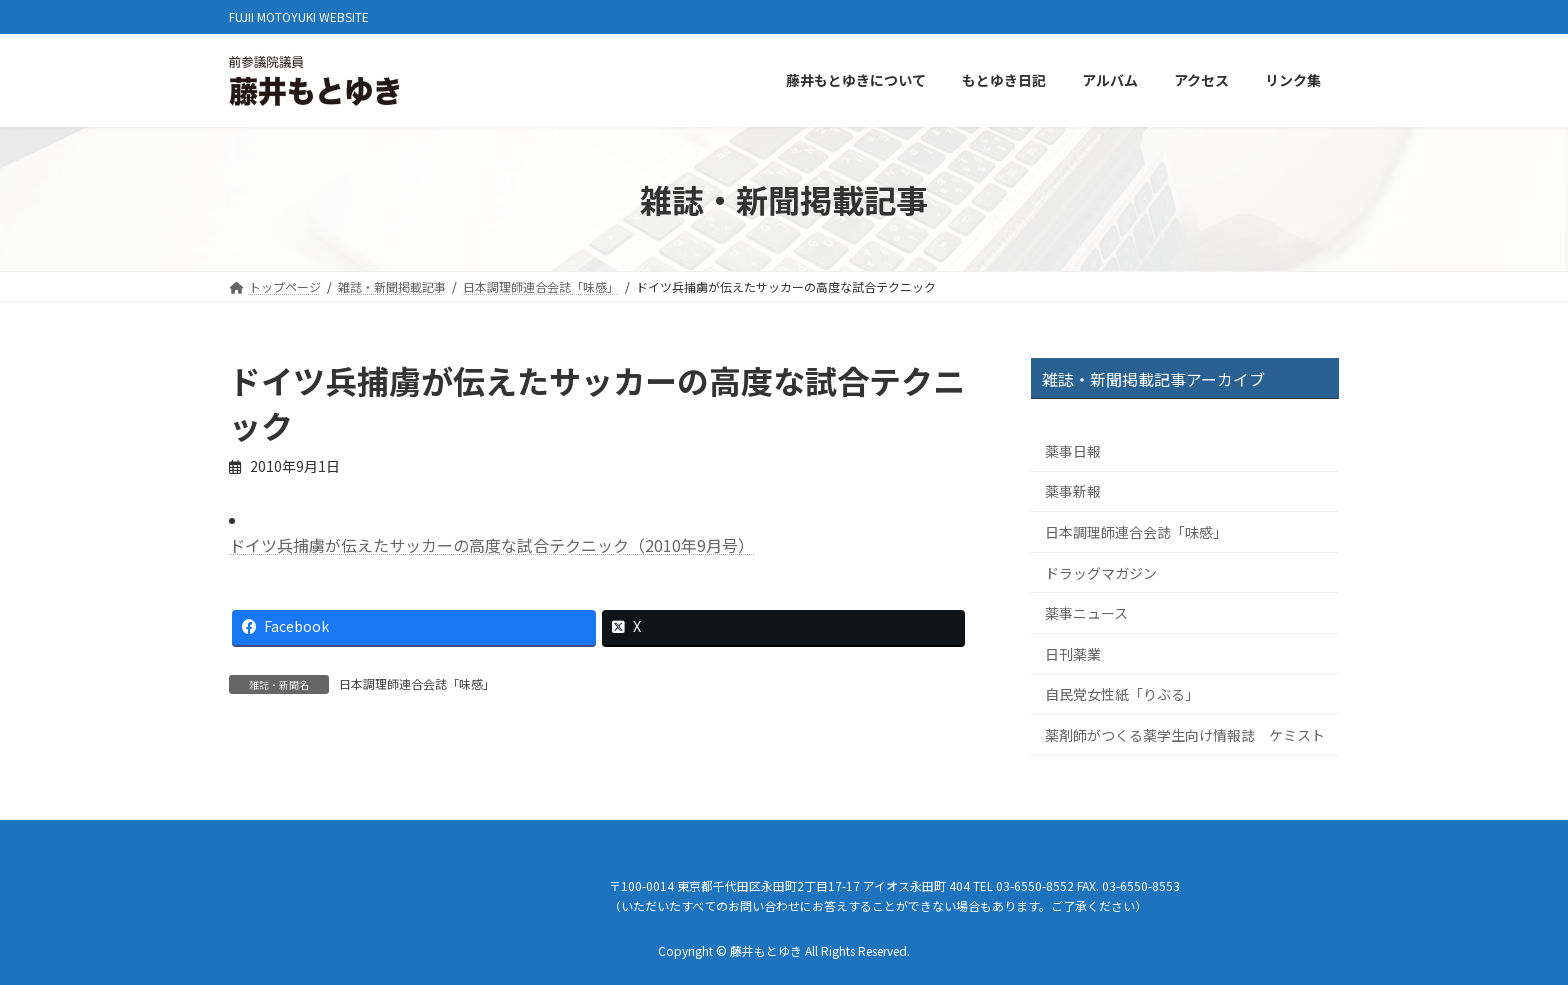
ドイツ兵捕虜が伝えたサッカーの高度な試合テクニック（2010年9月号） (491, 545)
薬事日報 (1073, 451)
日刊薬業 (1073, 654)
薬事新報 (1073, 492)
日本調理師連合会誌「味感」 (417, 683)
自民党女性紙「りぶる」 (1122, 695)
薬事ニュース (1086, 614)
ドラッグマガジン (1101, 573)
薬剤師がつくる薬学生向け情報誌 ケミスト (1185, 735)
